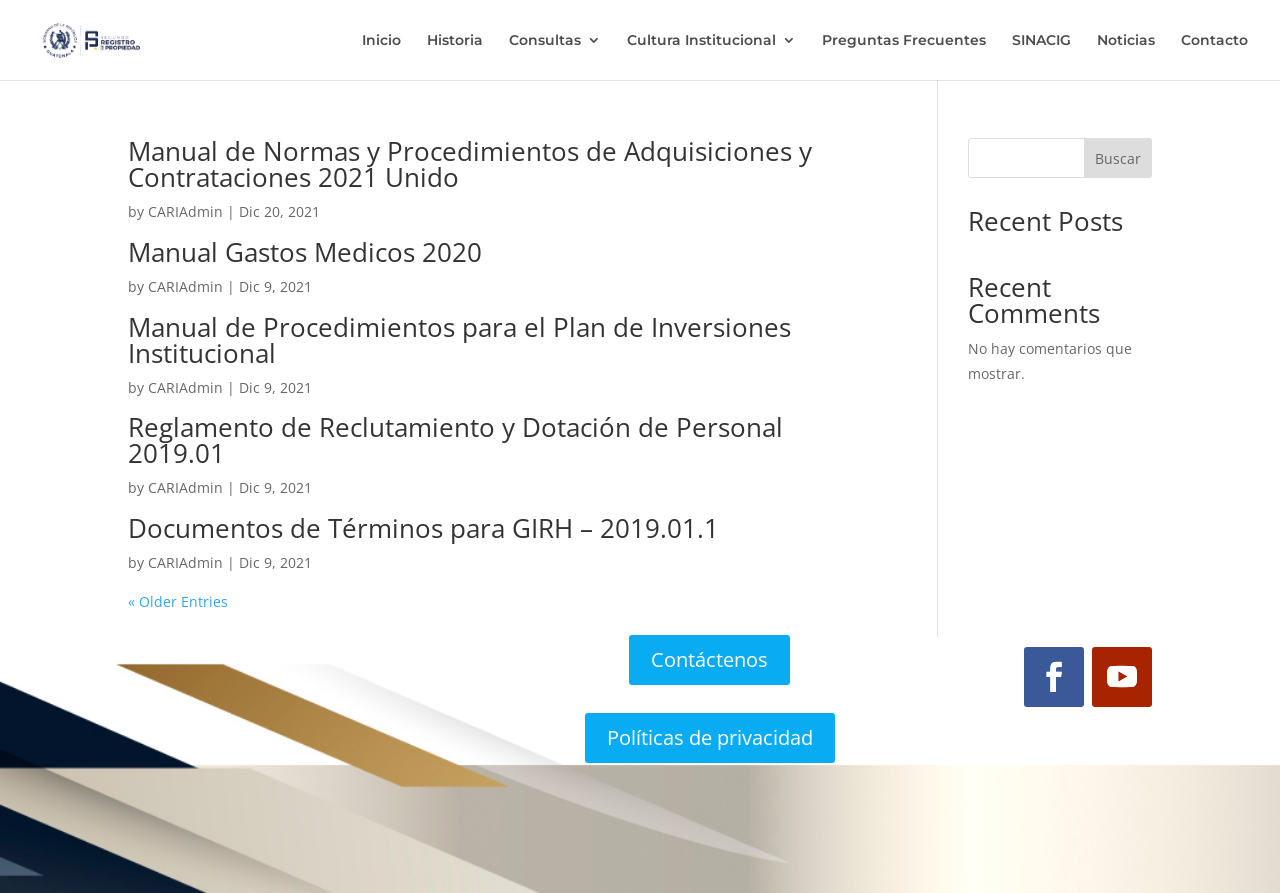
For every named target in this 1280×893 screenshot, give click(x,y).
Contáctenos (709, 659)
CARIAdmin (185, 211)
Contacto (1214, 41)
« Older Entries (178, 601)
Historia (455, 41)
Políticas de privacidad (710, 737)
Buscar (1118, 158)
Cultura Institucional (701, 41)
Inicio (381, 41)
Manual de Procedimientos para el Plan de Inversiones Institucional (459, 340)
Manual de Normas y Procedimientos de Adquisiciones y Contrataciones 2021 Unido (470, 164)
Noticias (1126, 41)
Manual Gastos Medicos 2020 (305, 252)
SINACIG (1041, 41)
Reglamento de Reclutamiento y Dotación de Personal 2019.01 (455, 440)
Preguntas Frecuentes (904, 41)
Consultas (545, 41)
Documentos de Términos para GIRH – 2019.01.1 (423, 528)
